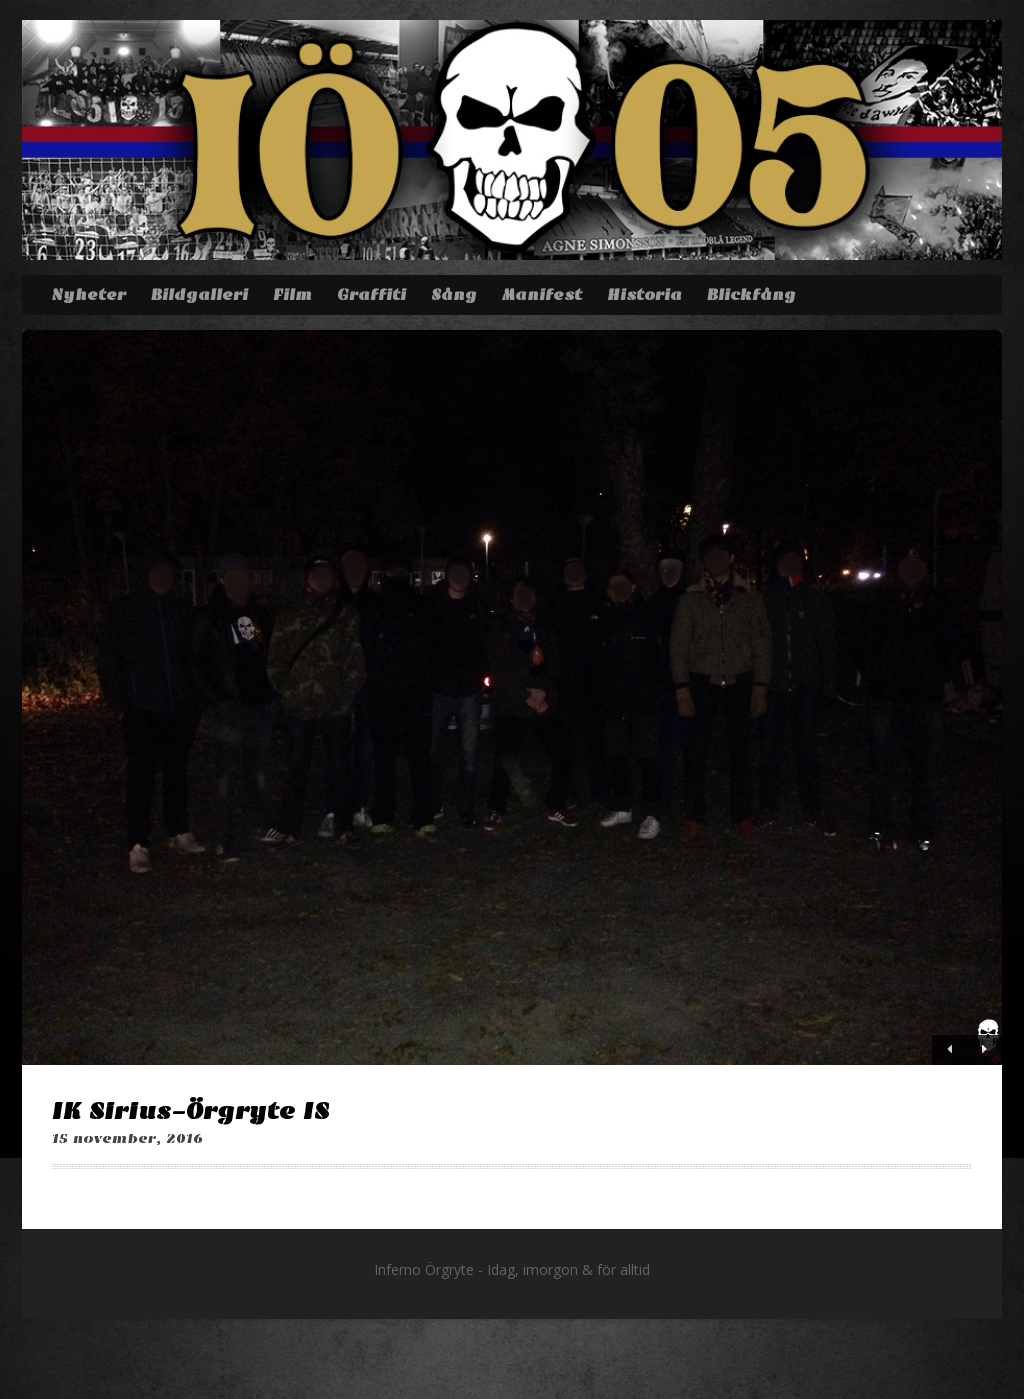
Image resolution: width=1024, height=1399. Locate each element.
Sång (454, 295)
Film (292, 295)
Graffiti (371, 295)
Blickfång (751, 295)
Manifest (542, 295)
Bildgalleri (199, 295)
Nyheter (88, 295)
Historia (644, 295)
